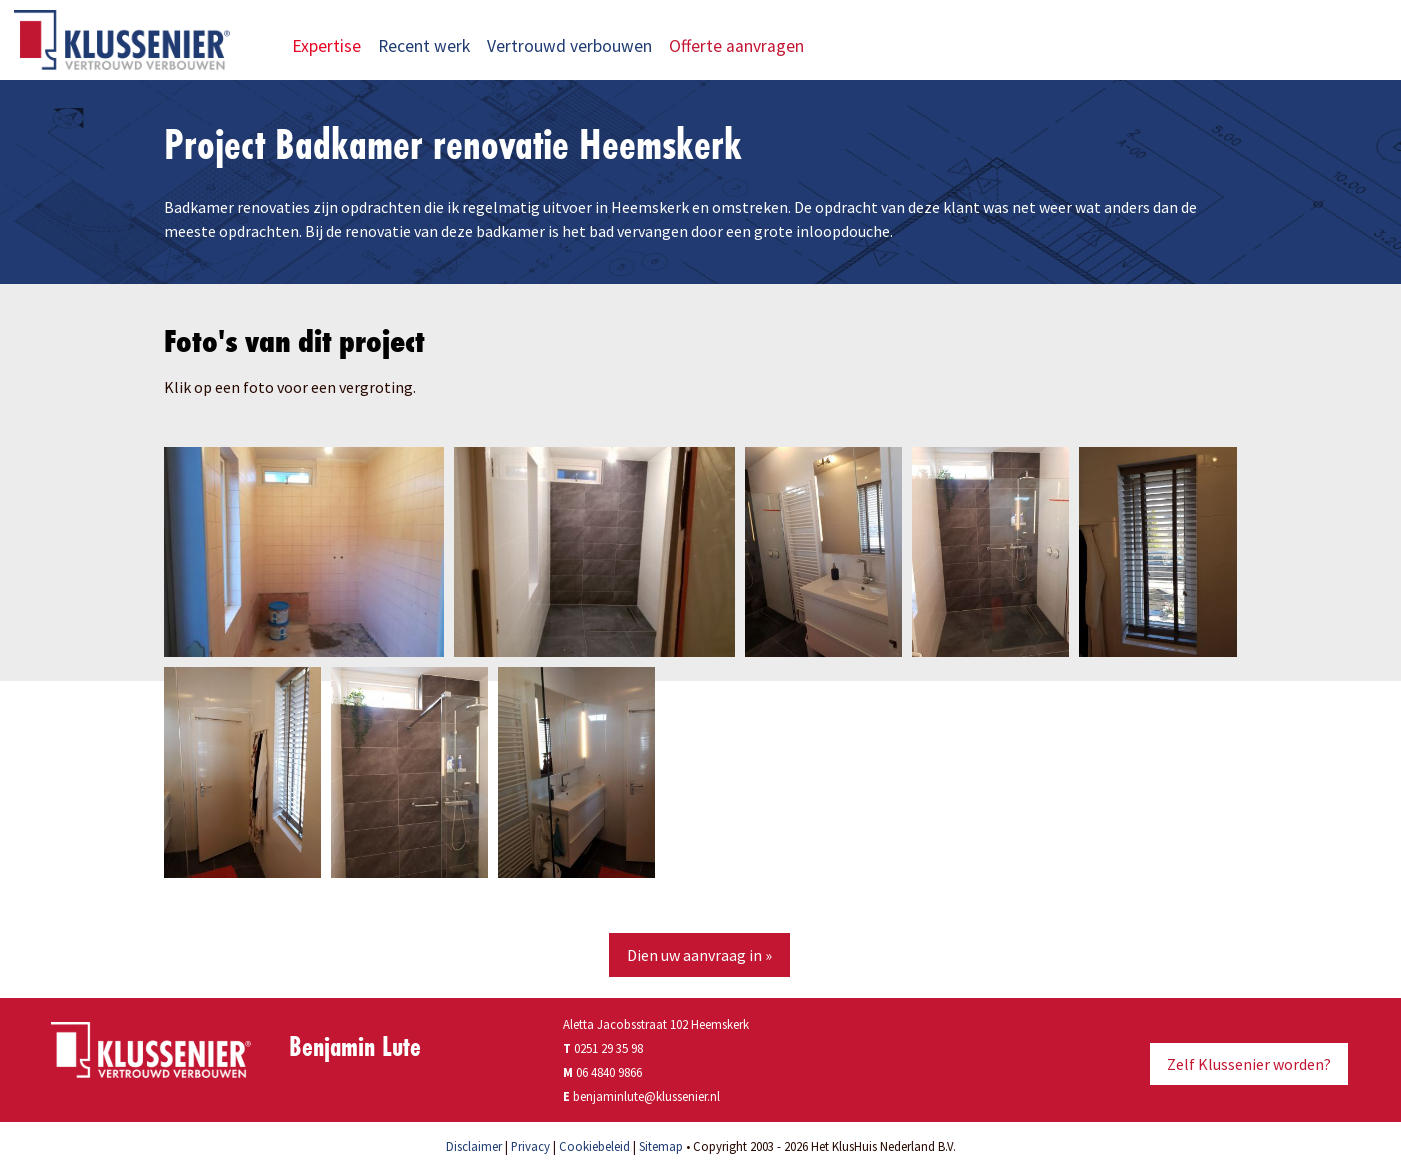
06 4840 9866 (609, 1072)
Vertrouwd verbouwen (569, 46)
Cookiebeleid (594, 1146)
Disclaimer (474, 1146)
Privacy (530, 1146)
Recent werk (424, 46)
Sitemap (661, 1146)
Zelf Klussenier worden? (1249, 1064)
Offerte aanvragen (749, 46)
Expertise (326, 46)
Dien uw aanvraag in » (699, 955)
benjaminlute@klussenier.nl (646, 1096)
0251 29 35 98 (603, 1048)
